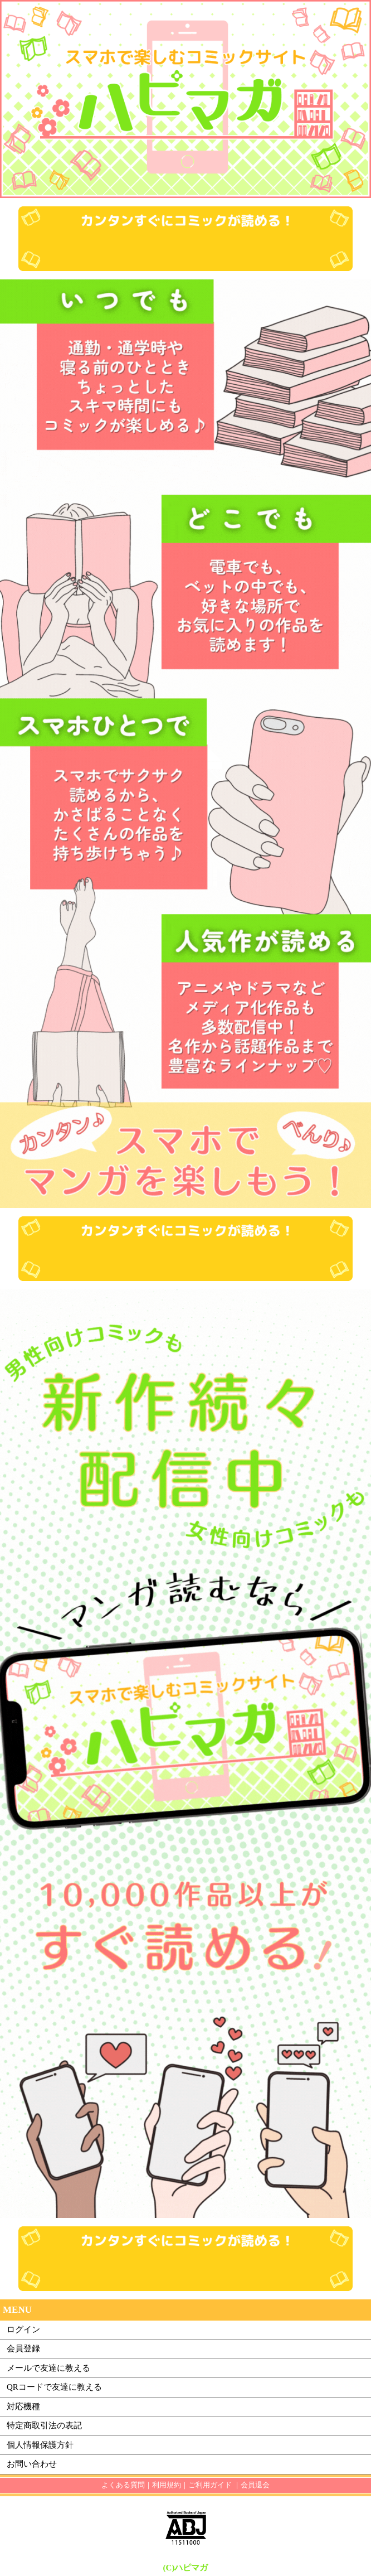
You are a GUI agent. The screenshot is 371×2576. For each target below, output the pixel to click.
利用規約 (166, 2485)
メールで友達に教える (48, 2368)
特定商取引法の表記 (44, 2425)
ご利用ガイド (210, 2485)
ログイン (23, 2329)
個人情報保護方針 (40, 2444)
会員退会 (255, 2485)
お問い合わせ (32, 2463)
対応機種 (23, 2406)
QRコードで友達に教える (54, 2386)
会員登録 (23, 2348)
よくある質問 (123, 2485)
